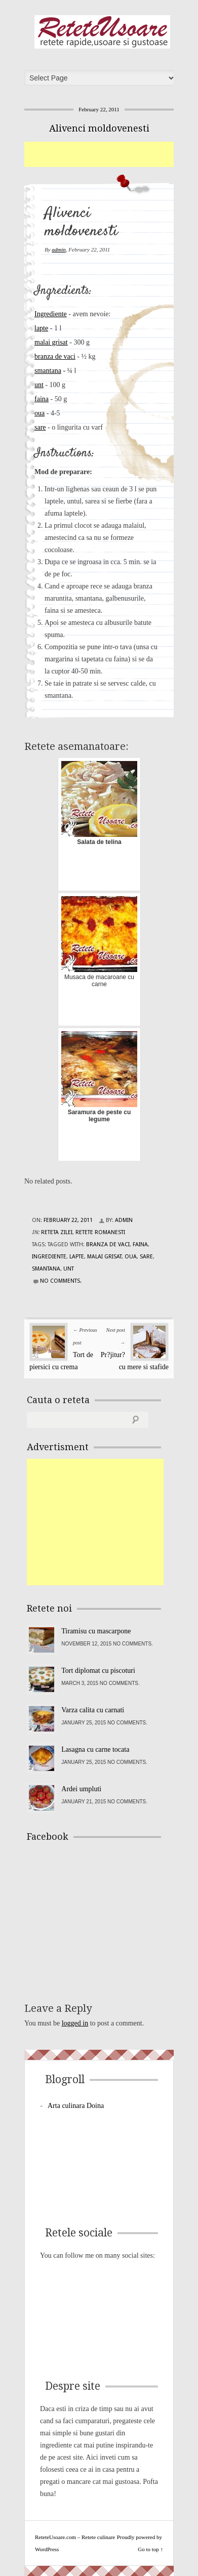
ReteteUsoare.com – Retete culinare (102, 32)
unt (39, 385)
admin (59, 249)
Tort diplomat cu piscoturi (98, 1670)
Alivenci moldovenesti (99, 128)
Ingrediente (50, 314)
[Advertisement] (111, 154)
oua (39, 413)
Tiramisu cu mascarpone (96, 1631)
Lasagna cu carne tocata (95, 1749)
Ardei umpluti (81, 1789)
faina (41, 399)
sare (40, 427)
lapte (41, 328)
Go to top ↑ (150, 2549)
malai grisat (51, 342)
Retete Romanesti (100, 1232)
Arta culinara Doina (76, 2105)
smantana (47, 370)
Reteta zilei (56, 1232)
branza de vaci (54, 356)
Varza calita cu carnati (92, 1710)
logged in (75, 2023)
